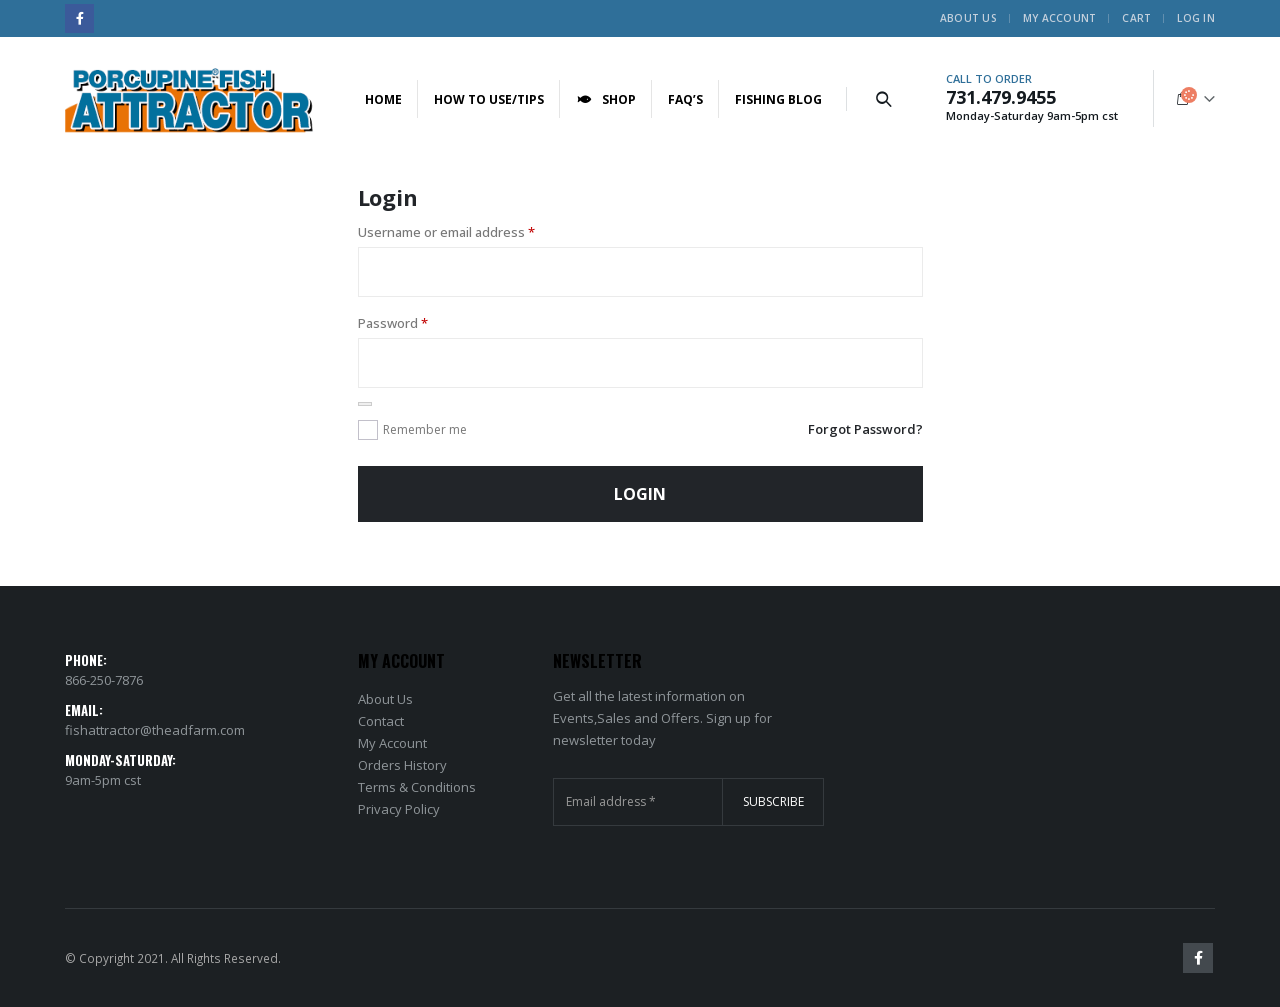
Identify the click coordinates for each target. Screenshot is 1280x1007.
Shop (606, 99)
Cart (1136, 18)
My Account (1060, 18)
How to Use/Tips (489, 99)
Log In (1196, 18)
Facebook (1198, 958)
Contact (381, 721)
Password (393, 323)
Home (383, 99)
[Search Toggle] (883, 99)
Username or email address (446, 232)
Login (640, 494)
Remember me (425, 429)
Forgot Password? (865, 429)
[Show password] (365, 404)
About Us (968, 18)
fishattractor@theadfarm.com (155, 730)
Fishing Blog (778, 99)
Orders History (402, 765)
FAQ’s (685, 99)
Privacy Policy (399, 809)
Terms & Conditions (417, 787)
